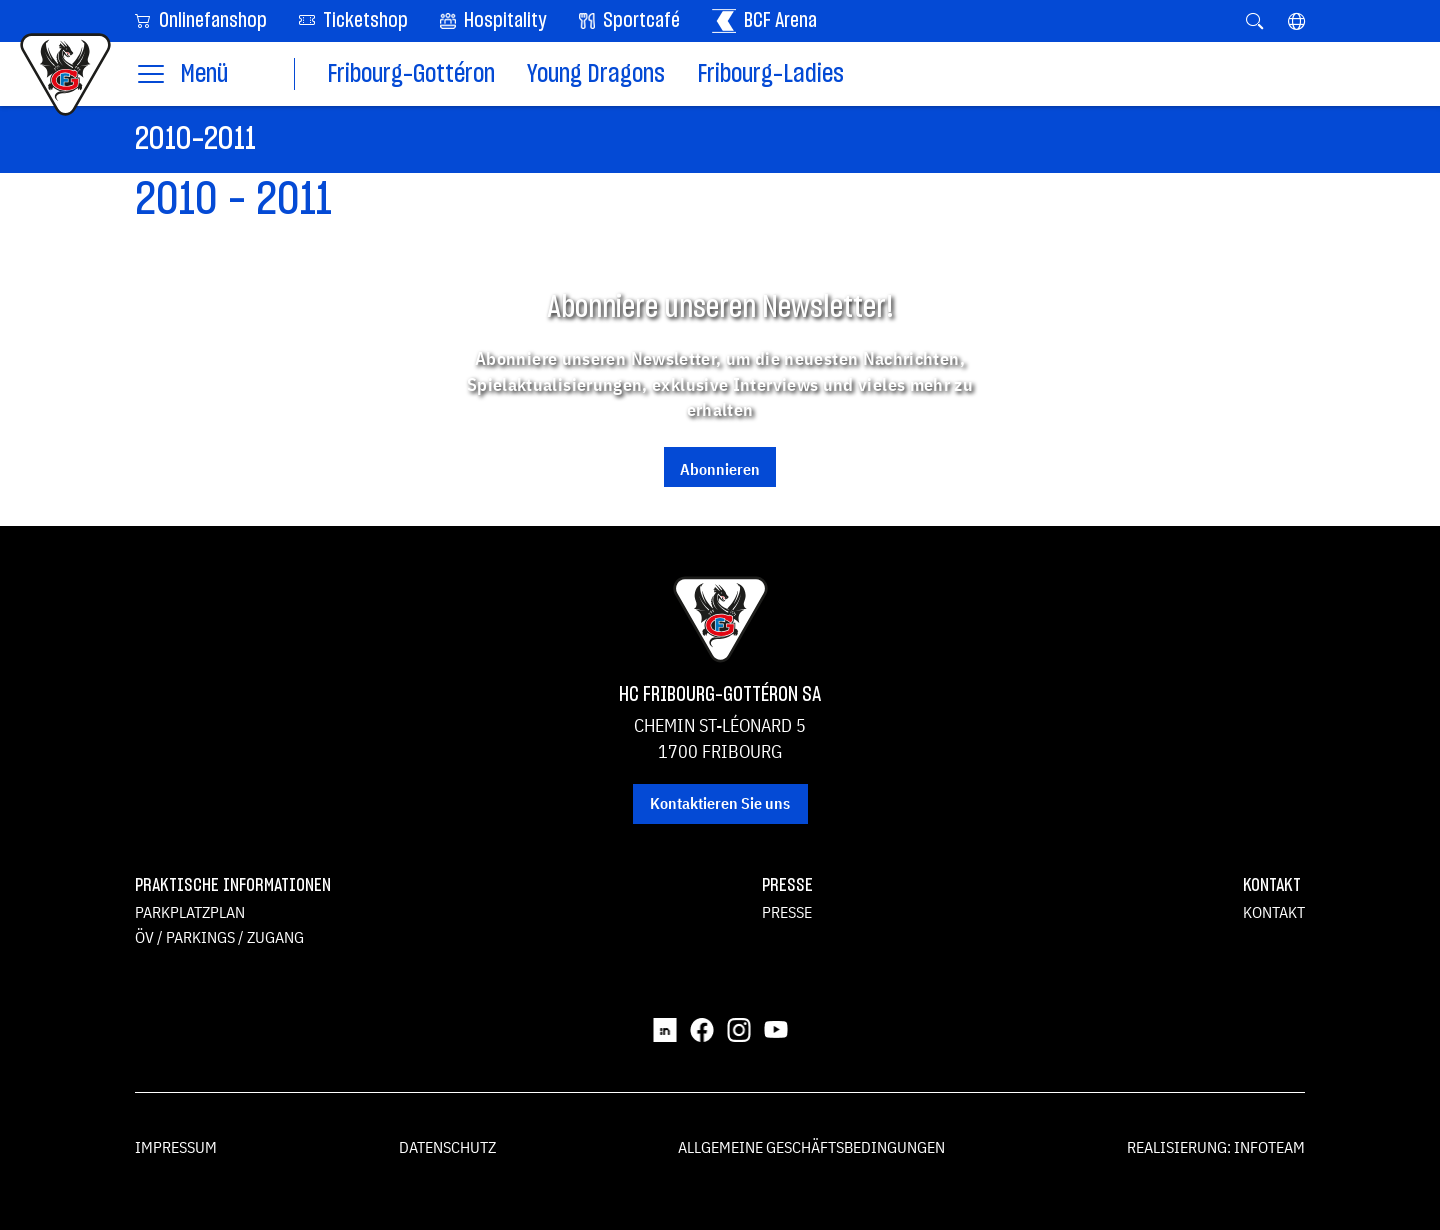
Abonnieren (720, 469)
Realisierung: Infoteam (1216, 1147)
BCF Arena (764, 21)
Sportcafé (629, 21)
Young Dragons (596, 74)
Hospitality (493, 21)
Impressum (176, 1147)
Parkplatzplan (190, 912)
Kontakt (1274, 912)
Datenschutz (447, 1147)
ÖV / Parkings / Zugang (219, 937)
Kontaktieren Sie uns (720, 803)
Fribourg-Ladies (770, 74)
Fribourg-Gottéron (411, 74)
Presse (787, 912)
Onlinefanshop (201, 19)
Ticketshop (353, 19)
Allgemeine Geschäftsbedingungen (811, 1147)
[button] (1296, 21)
